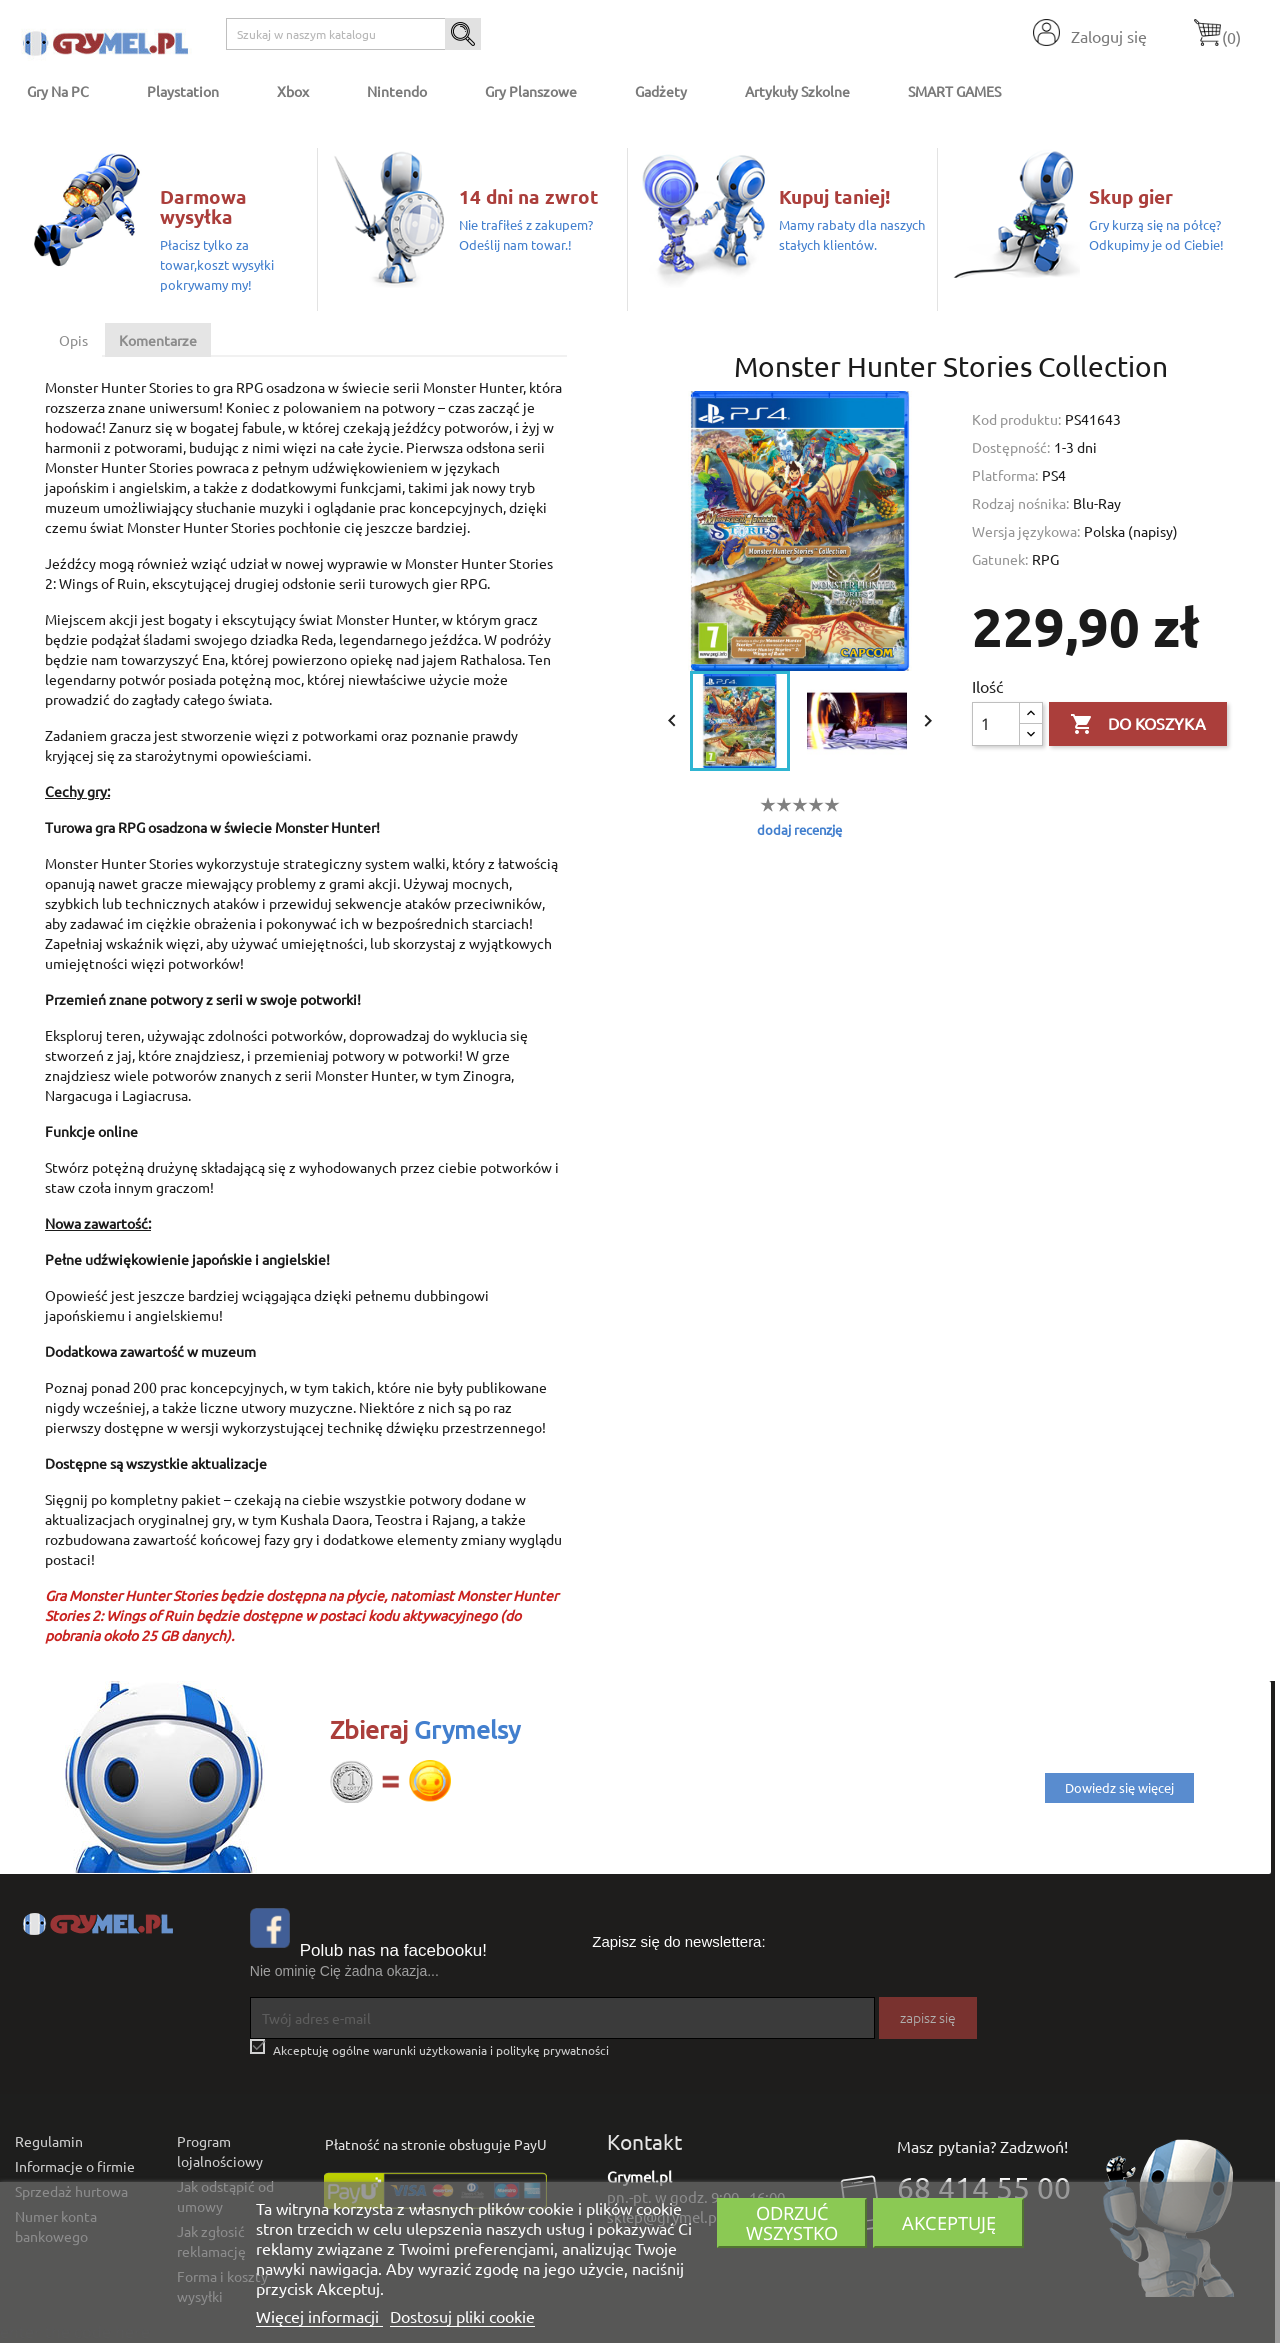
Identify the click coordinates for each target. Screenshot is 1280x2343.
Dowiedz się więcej (1119, 1787)
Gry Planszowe (531, 91)
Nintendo (397, 91)
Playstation (183, 91)
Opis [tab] (73, 340)
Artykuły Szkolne (797, 91)
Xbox (293, 91)
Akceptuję (949, 2222)
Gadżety (661, 91)
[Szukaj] (353, 34)
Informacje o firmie (75, 2166)
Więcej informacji (319, 2316)
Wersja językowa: (1026, 531)
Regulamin (49, 2141)
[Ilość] (996, 724)
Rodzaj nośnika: (1020, 503)
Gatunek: (1000, 559)
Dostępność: (1011, 447)
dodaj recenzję (799, 829)
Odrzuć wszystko (792, 2222)
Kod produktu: (1016, 419)
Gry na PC (58, 91)
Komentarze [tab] (158, 340)
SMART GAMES (954, 91)
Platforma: (1005, 475)
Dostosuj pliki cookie (462, 2316)
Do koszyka (1138, 725)
